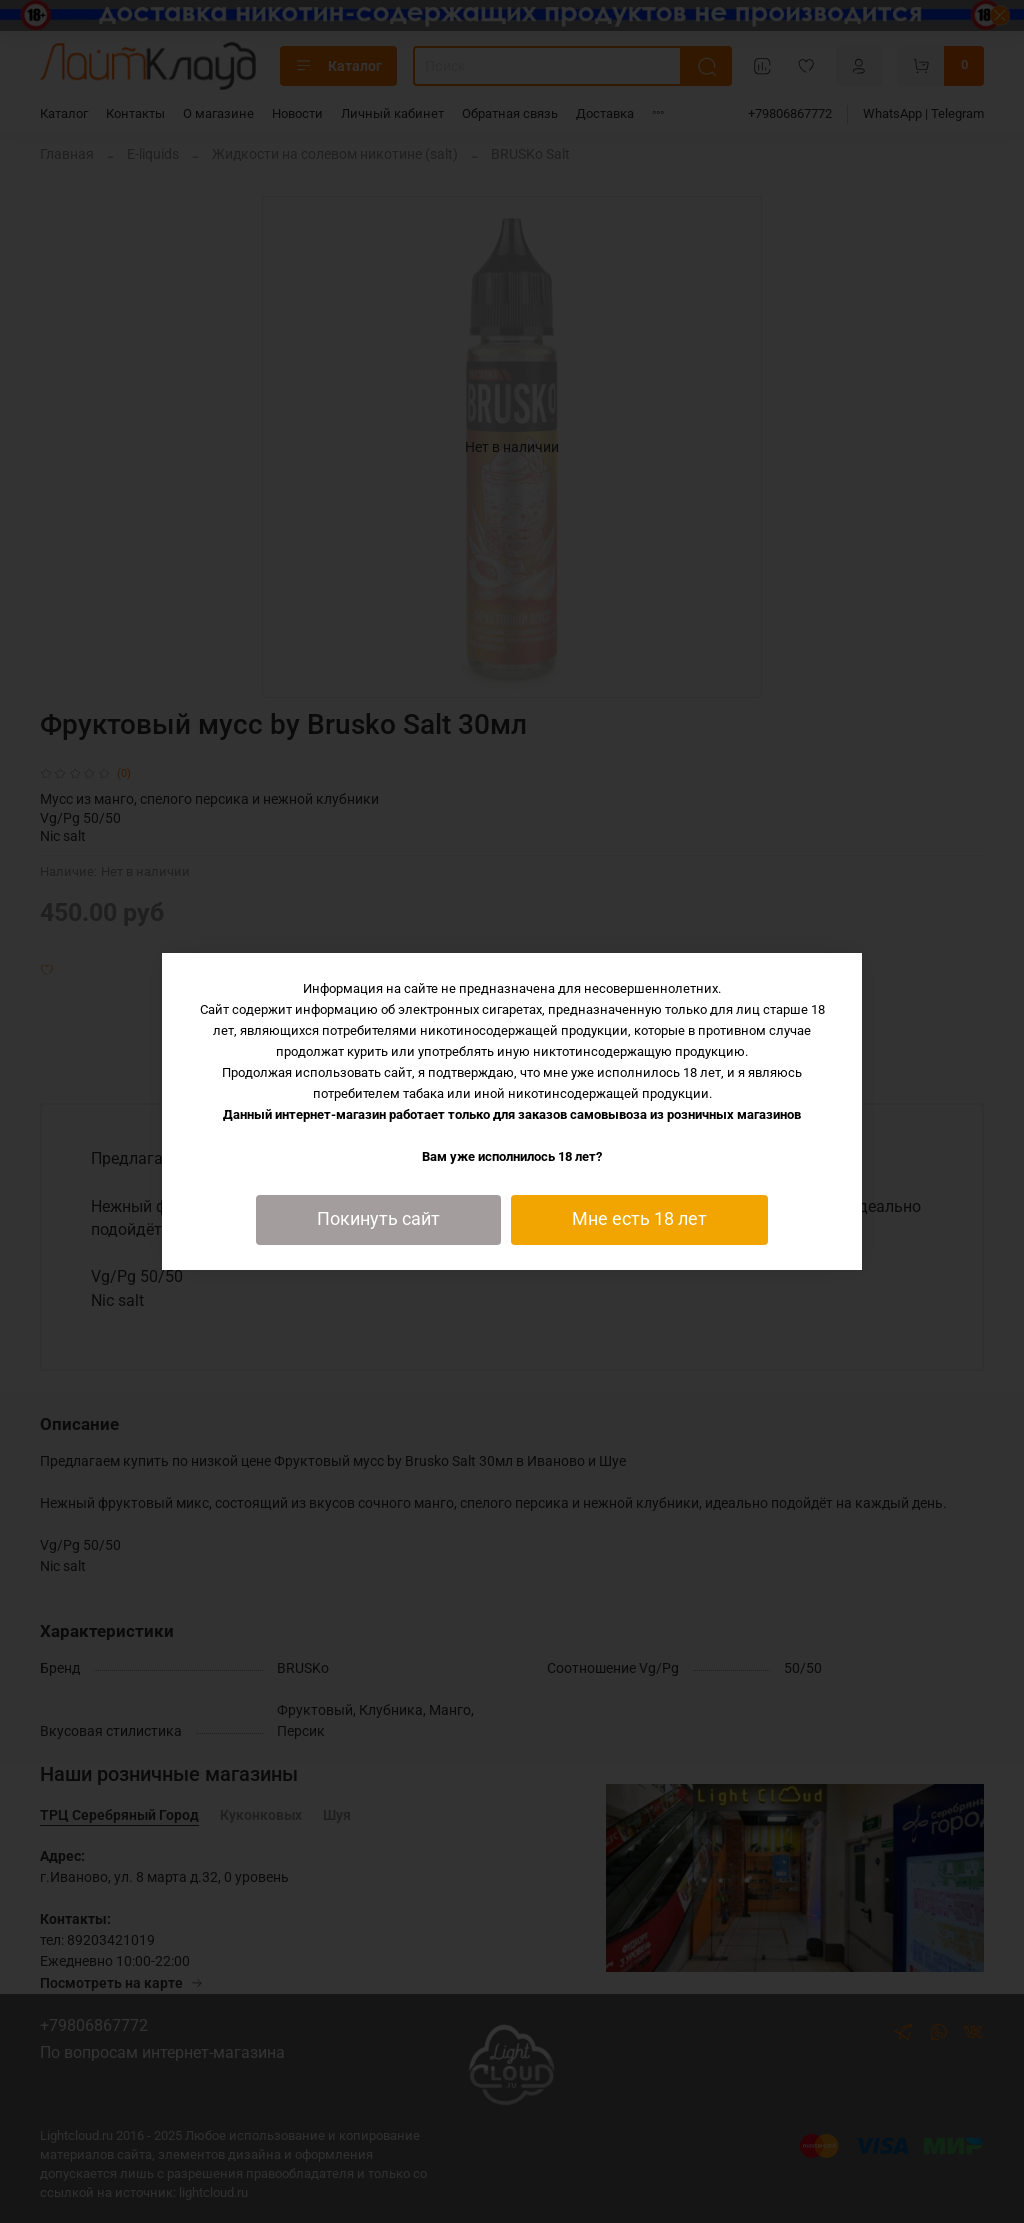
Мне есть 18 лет (639, 1219)
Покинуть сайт (378, 1219)
